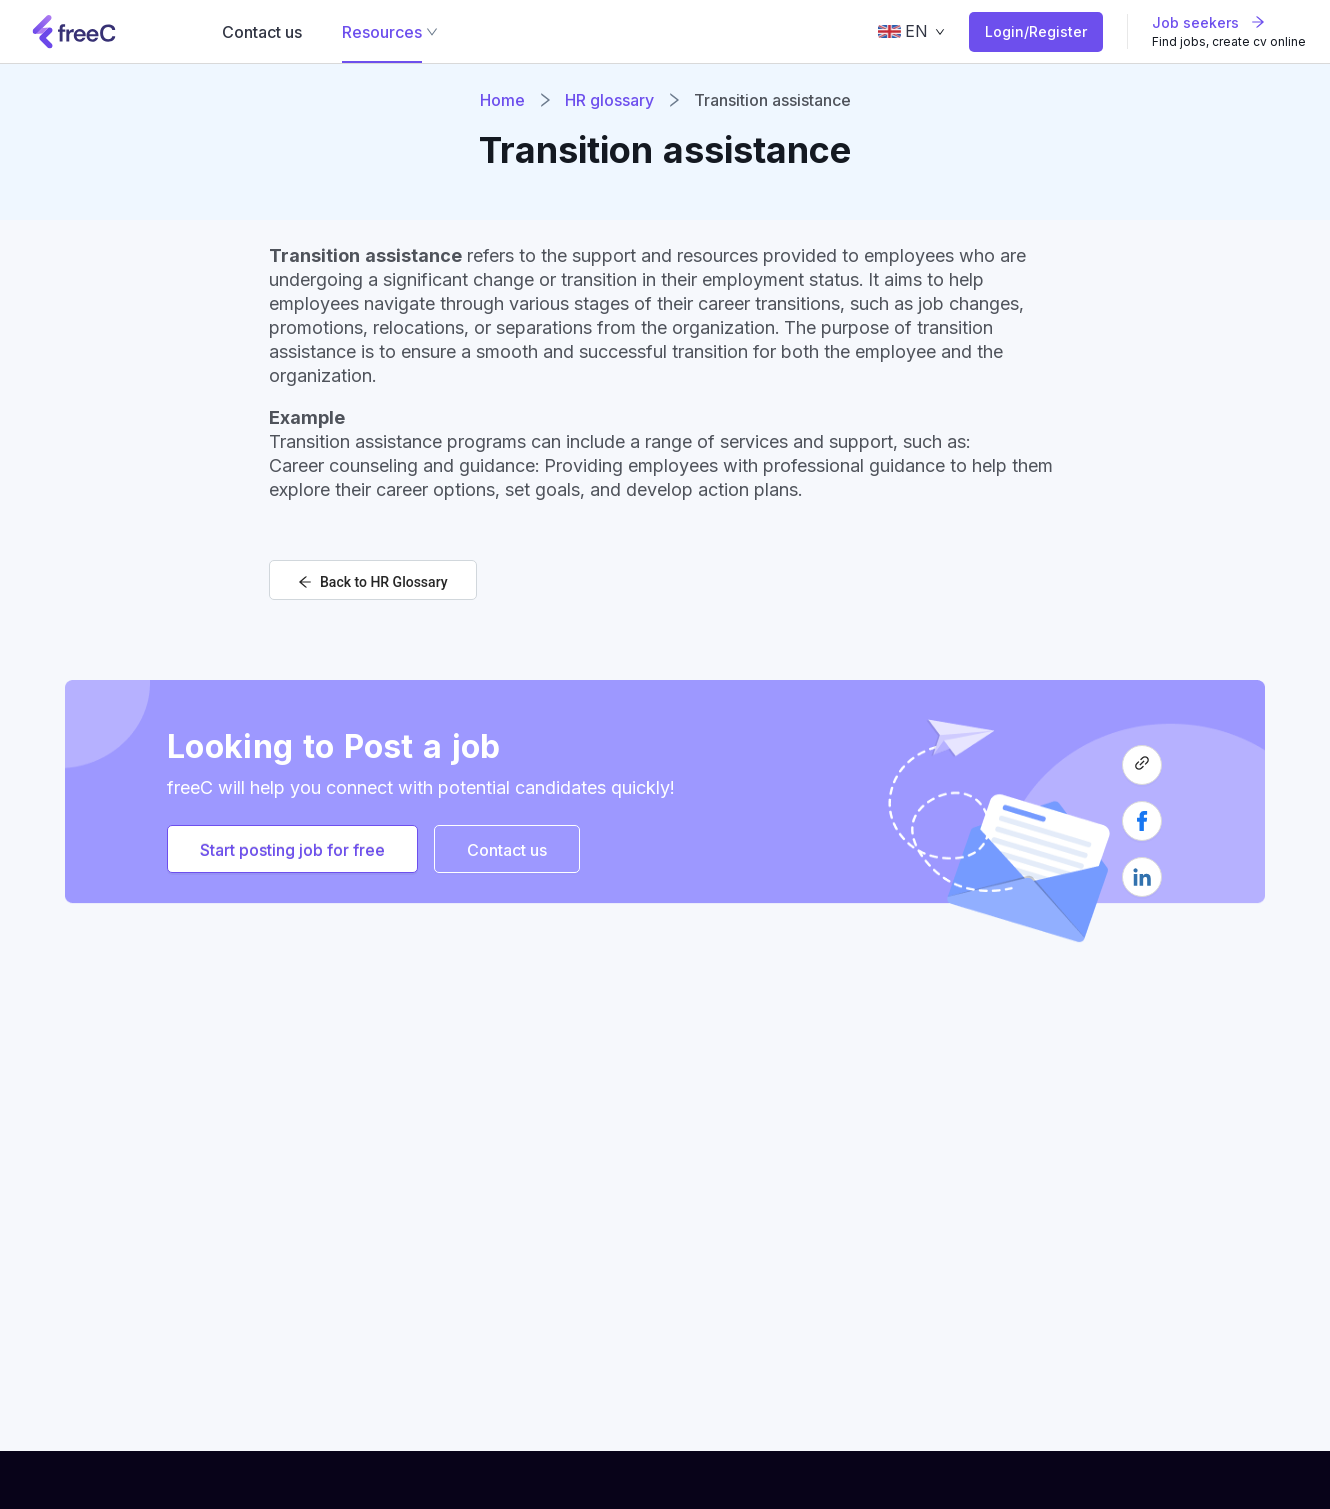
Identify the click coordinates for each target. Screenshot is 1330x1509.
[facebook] (1142, 829)
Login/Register (1036, 31)
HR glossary (609, 100)
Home (502, 100)
